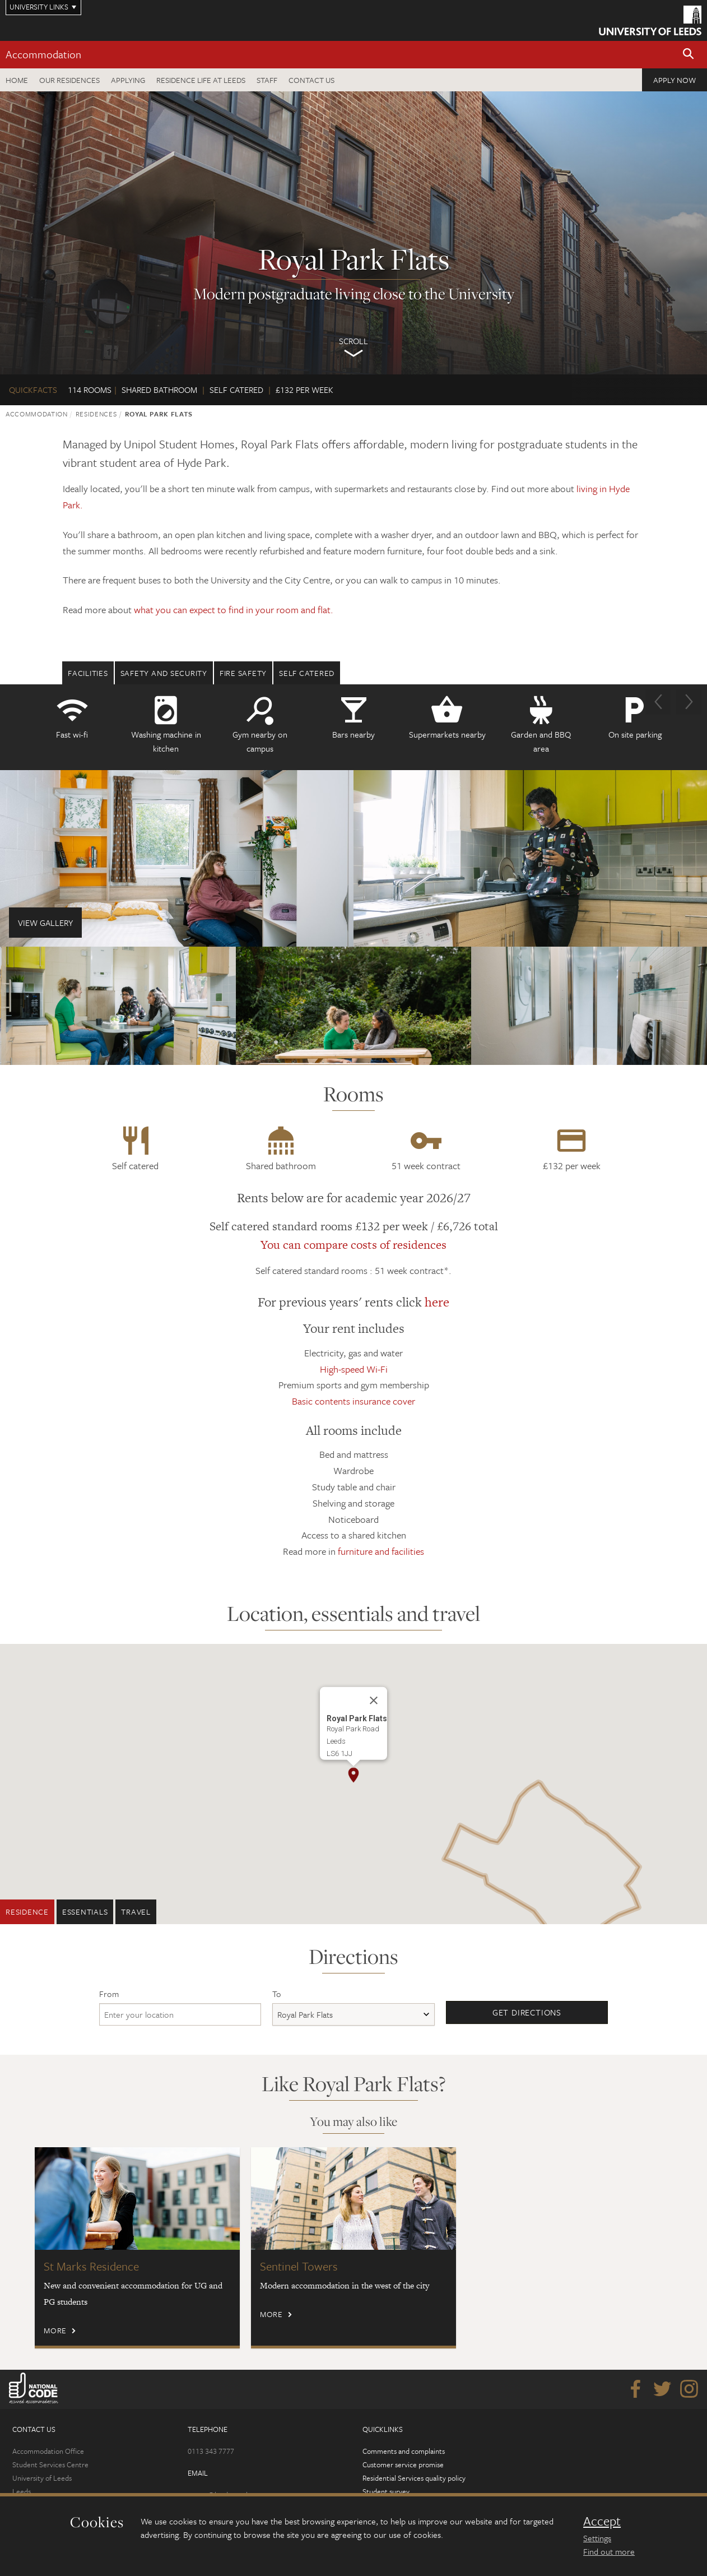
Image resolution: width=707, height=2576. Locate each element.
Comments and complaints (403, 2451)
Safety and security (163, 673)
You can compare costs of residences (353, 1244)
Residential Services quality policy (414, 2478)
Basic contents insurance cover (353, 1401)
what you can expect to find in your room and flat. (233, 610)
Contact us (311, 80)
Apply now (674, 80)
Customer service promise (403, 2464)
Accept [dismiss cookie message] (602, 2521)
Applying (128, 80)
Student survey (386, 2491)
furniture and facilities (381, 1551)
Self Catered (306, 673)
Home (17, 80)
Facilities (88, 673)
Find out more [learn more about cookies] (609, 2551)
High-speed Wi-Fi (354, 1369)
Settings (597, 2538)
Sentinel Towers (299, 2266)
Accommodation (43, 54)
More (55, 2330)
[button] (688, 54)
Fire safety (243, 673)
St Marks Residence (91, 2266)
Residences (96, 414)
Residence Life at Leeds (200, 80)
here (437, 1302)
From (109, 1993)
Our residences (69, 80)
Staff (267, 80)
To (276, 1993)
